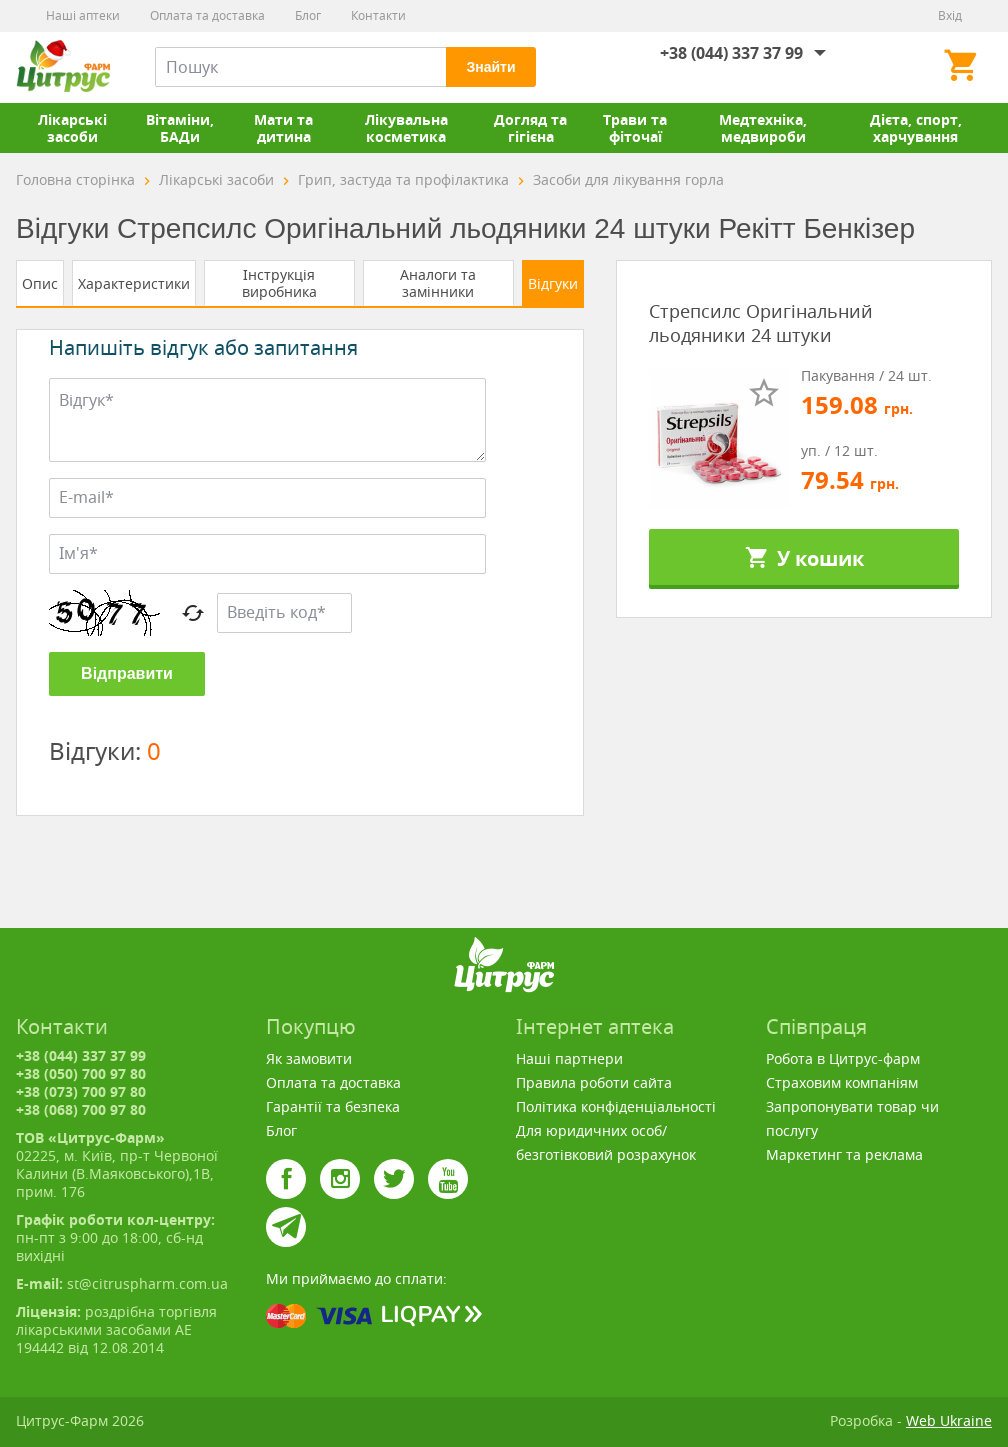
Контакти (378, 15)
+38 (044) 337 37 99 (731, 53)
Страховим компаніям (842, 1082)
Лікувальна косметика (406, 128)
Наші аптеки (83, 15)
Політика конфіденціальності (616, 1106)
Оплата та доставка (207, 15)
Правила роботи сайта (594, 1082)
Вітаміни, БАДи (180, 128)
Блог (308, 15)
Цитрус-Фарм (63, 67)
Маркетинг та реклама (844, 1154)
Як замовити (309, 1058)
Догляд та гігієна (530, 128)
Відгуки (553, 283)
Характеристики (134, 283)
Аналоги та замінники (438, 283)
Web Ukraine (949, 1420)
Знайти (490, 67)
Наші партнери (569, 1058)
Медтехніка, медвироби (763, 128)
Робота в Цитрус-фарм (843, 1058)
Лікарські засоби (72, 128)
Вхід (950, 15)
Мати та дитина (283, 128)
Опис (40, 283)
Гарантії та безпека (333, 1106)
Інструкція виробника (279, 283)
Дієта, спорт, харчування (916, 128)
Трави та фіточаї (635, 128)
